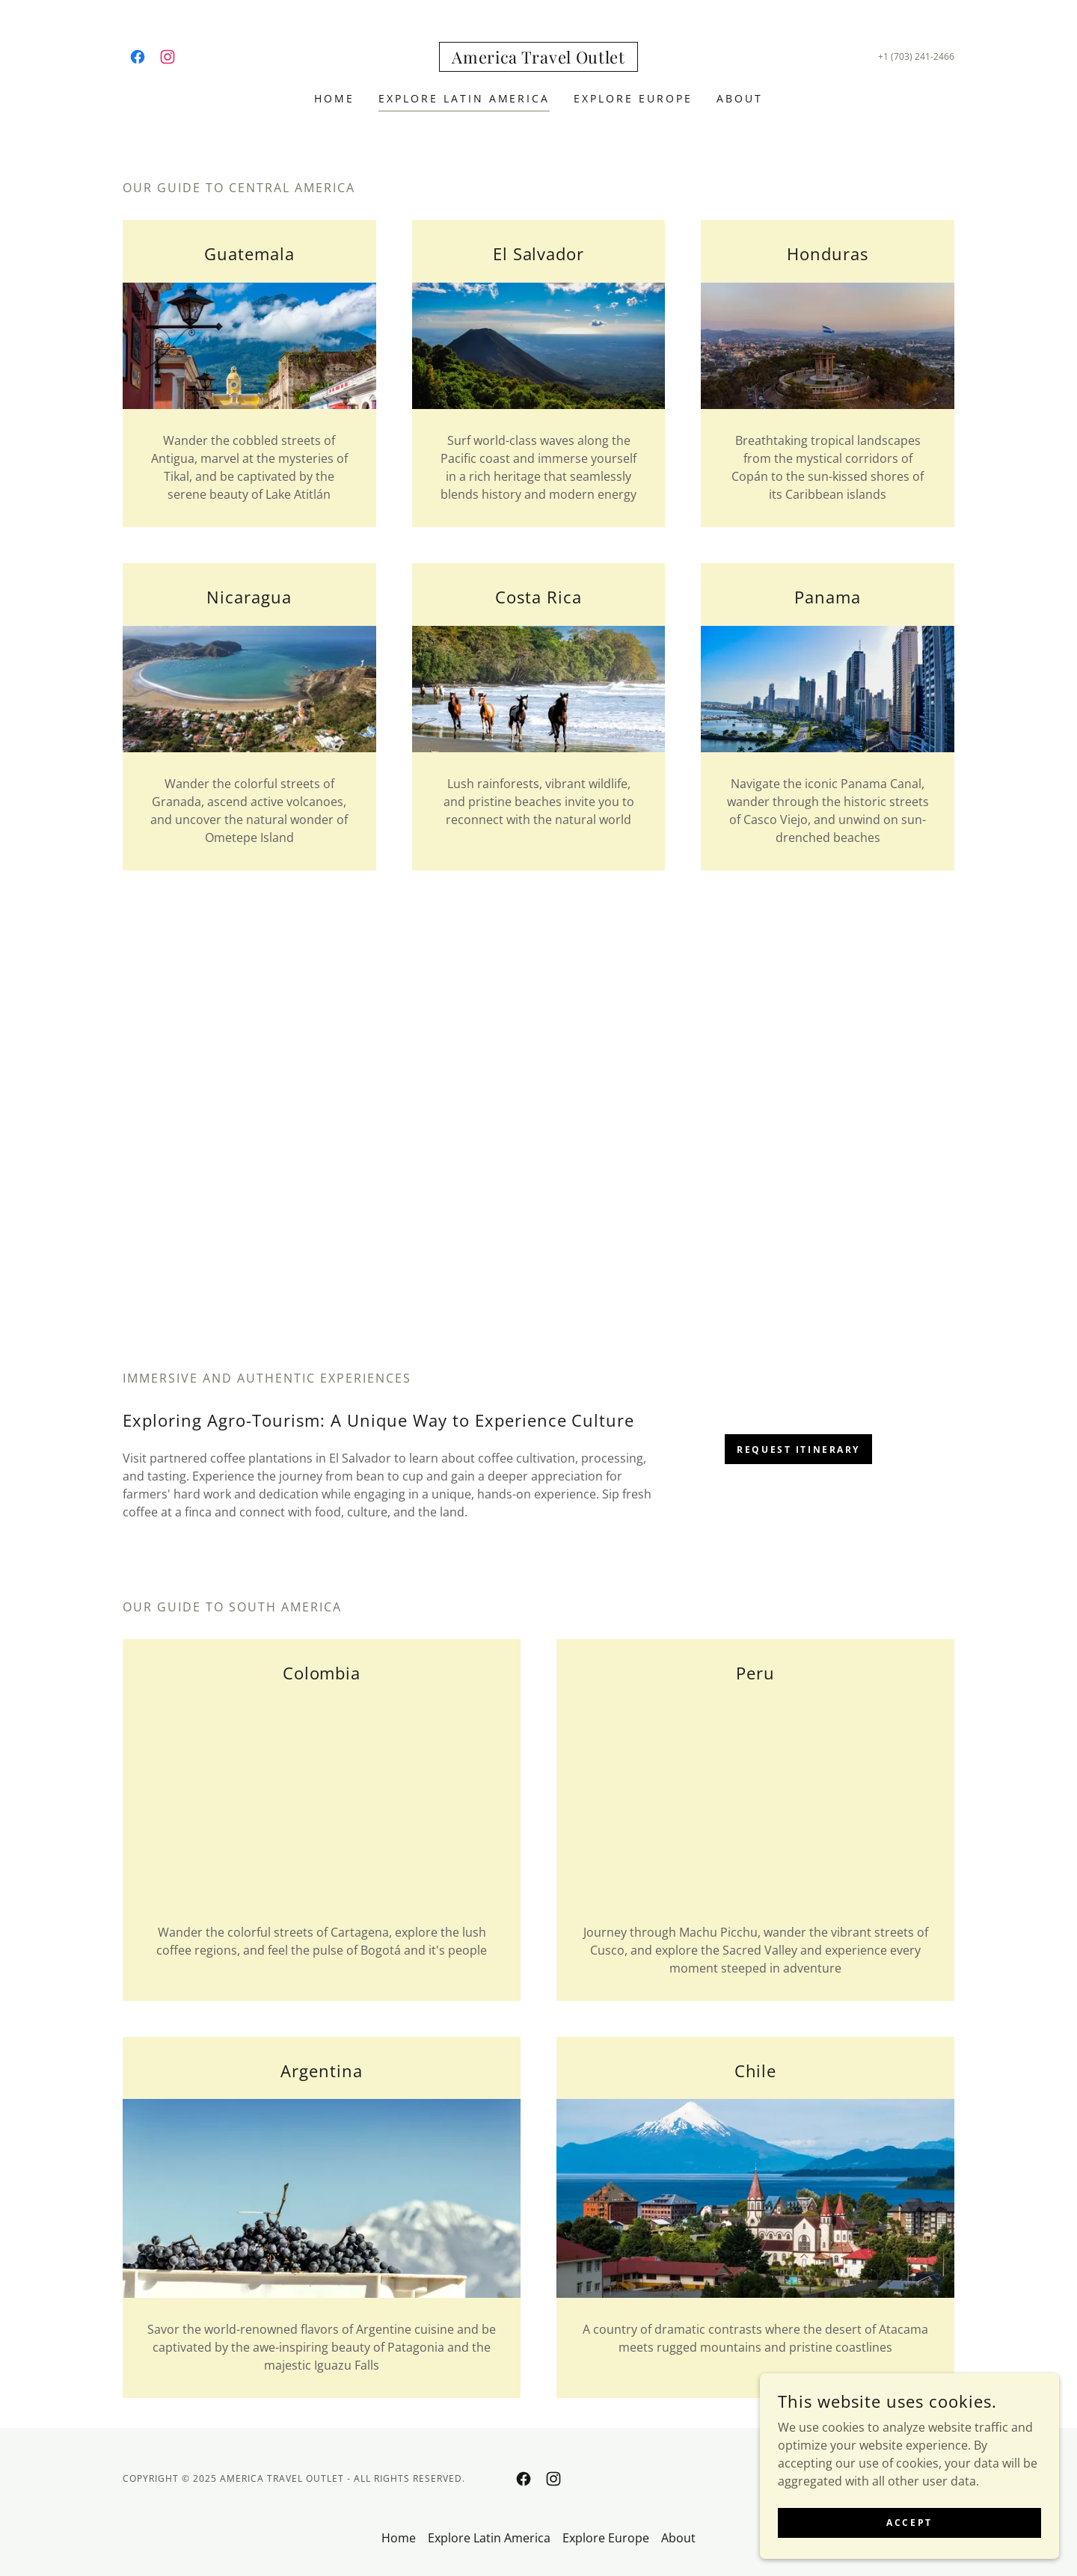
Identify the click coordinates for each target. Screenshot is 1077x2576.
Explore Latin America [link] (464, 98)
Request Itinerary (798, 1449)
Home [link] (334, 98)
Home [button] (398, 2538)
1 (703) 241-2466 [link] (918, 56)
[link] (138, 57)
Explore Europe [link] (633, 98)
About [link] (740, 98)
